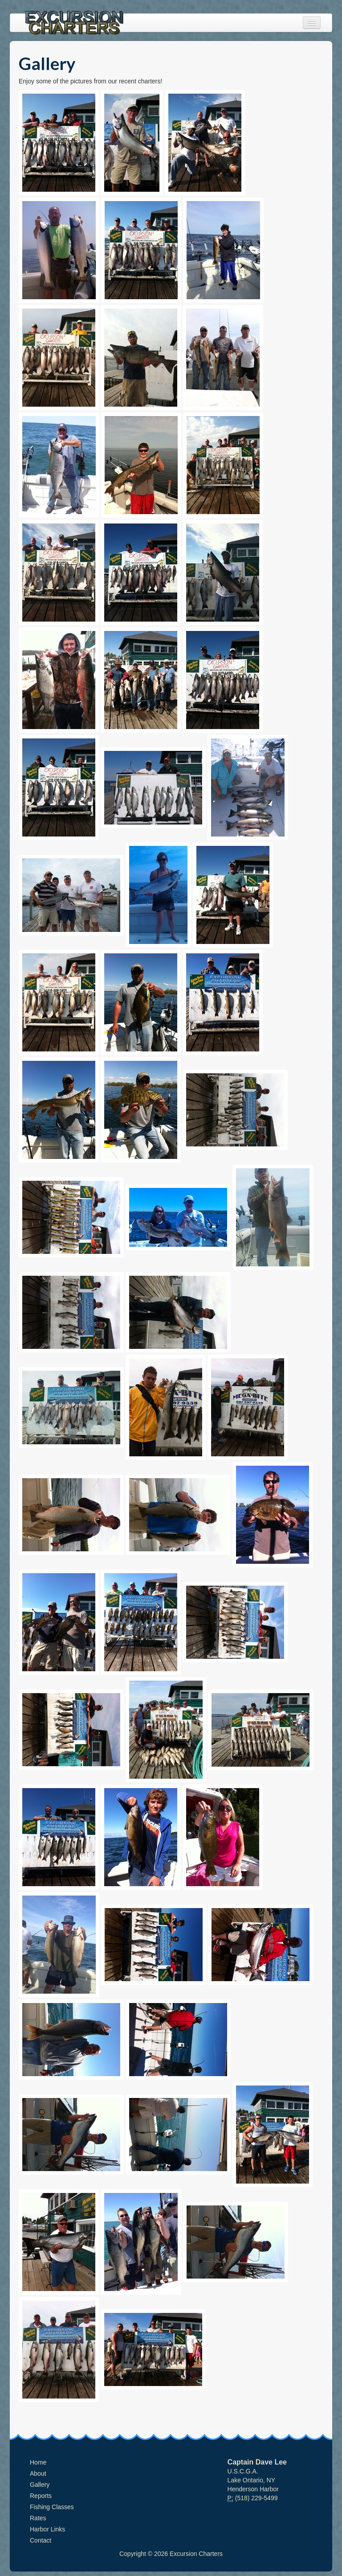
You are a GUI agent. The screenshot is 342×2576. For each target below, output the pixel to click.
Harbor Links (47, 2529)
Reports (41, 2495)
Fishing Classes (52, 2506)
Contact (40, 2540)
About (38, 2473)
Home (38, 2462)
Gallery (39, 2484)
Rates (38, 2518)
